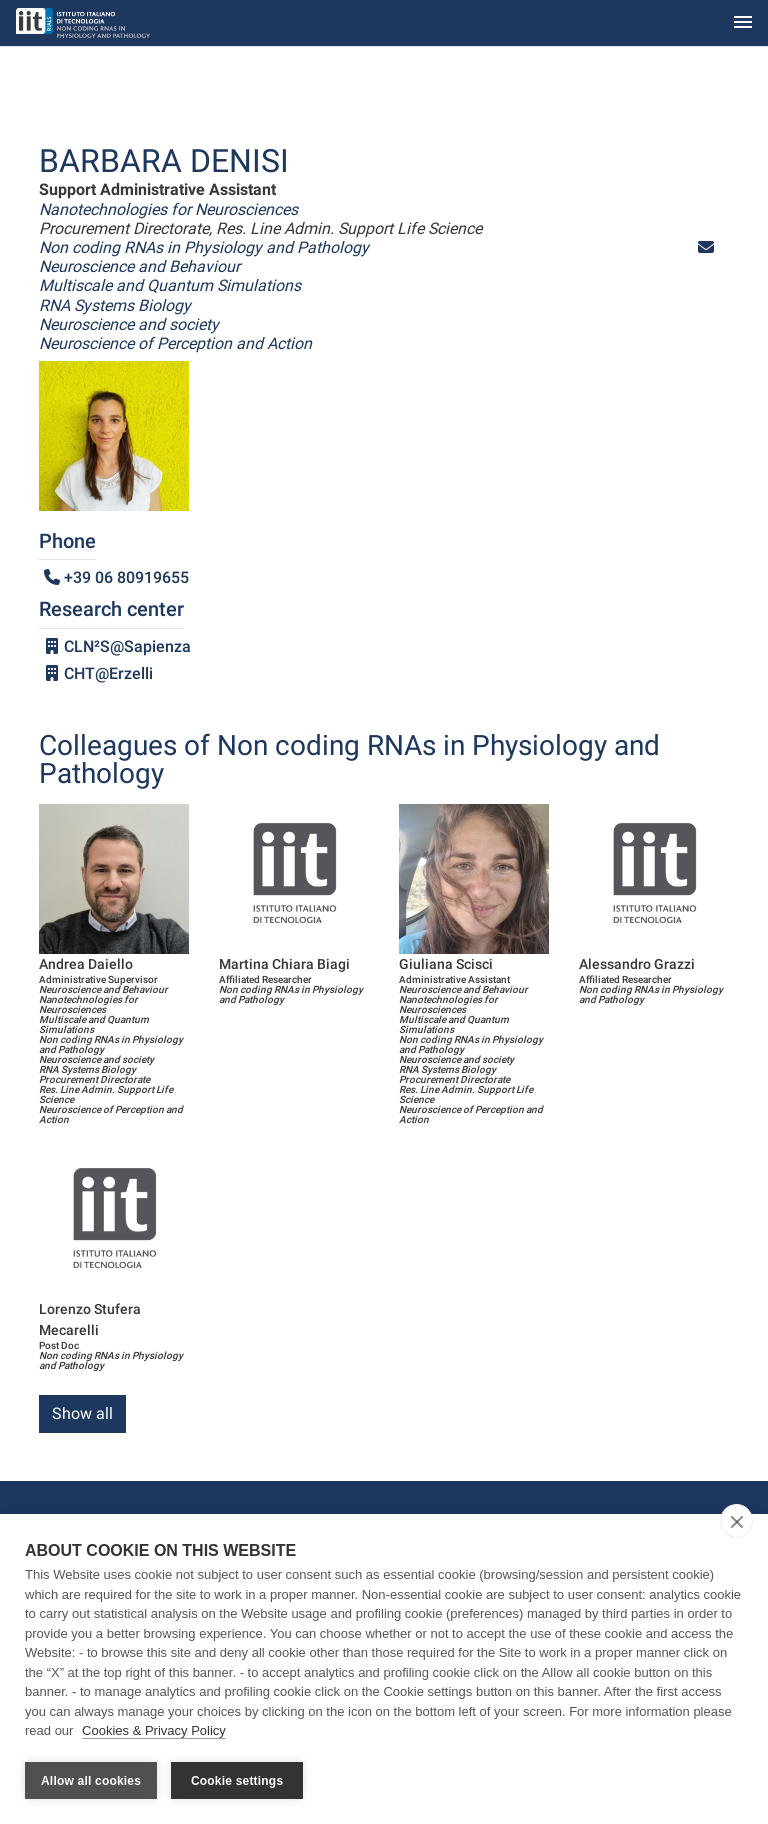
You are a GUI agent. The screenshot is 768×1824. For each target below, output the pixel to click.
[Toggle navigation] (743, 23)
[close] (736, 1523)
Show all (82, 1413)
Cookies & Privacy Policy (154, 1732)
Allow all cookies (91, 1781)
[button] (706, 247)
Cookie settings (237, 1781)
